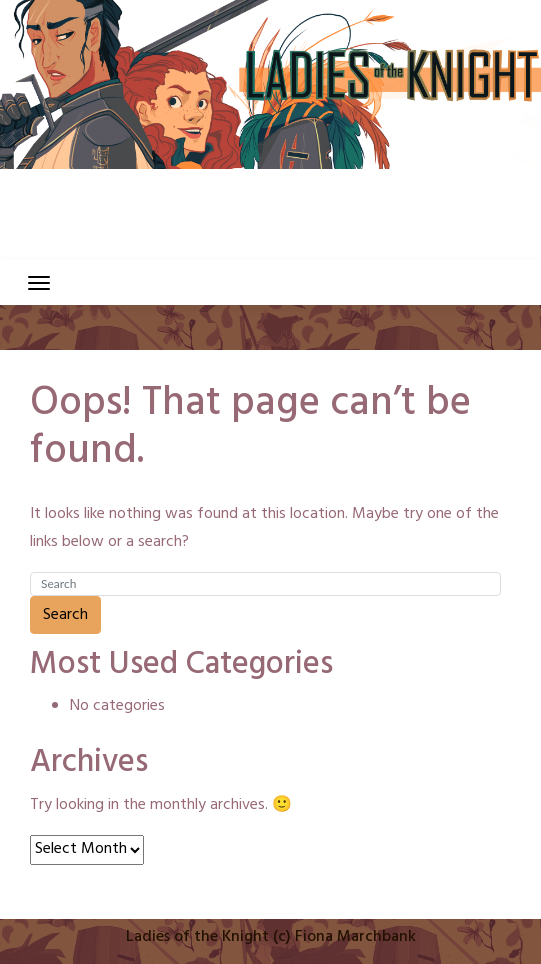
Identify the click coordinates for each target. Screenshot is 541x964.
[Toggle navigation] (39, 283)
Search (65, 615)
